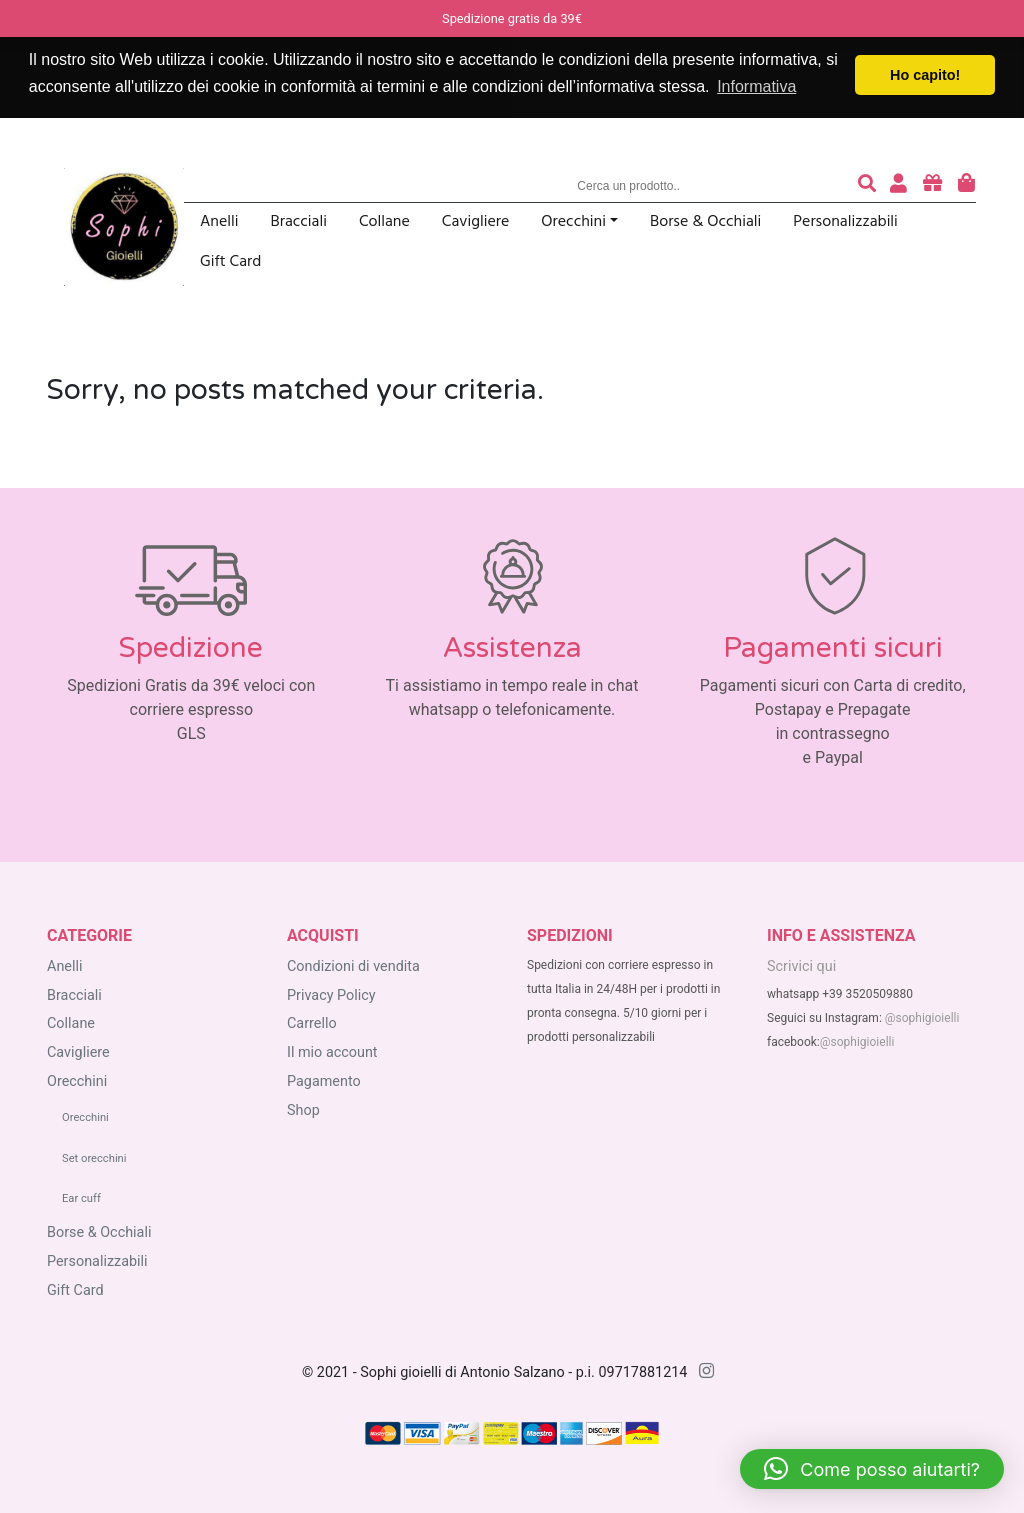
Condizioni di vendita (353, 966)
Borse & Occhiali (705, 223)
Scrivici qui (801, 966)
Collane (384, 223)
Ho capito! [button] (925, 75)
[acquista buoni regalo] (932, 185)
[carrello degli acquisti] (966, 185)
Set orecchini (94, 1158)
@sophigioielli (922, 1018)
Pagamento (324, 1081)
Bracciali (299, 223)
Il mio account (332, 1052)
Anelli (219, 223)
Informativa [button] (756, 86)
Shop (303, 1110)
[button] (872, 1469)
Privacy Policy (331, 995)
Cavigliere (475, 223)
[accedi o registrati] (898, 185)
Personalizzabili (845, 223)
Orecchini (573, 223)
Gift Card (230, 263)
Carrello (312, 1023)
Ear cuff (81, 1198)
